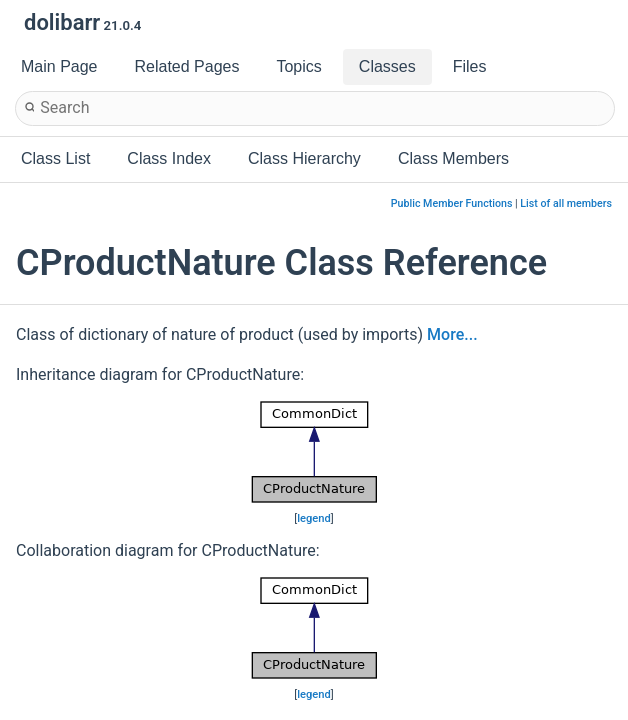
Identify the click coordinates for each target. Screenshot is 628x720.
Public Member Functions (452, 203)
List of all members (566, 203)
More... (452, 334)
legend (314, 518)
